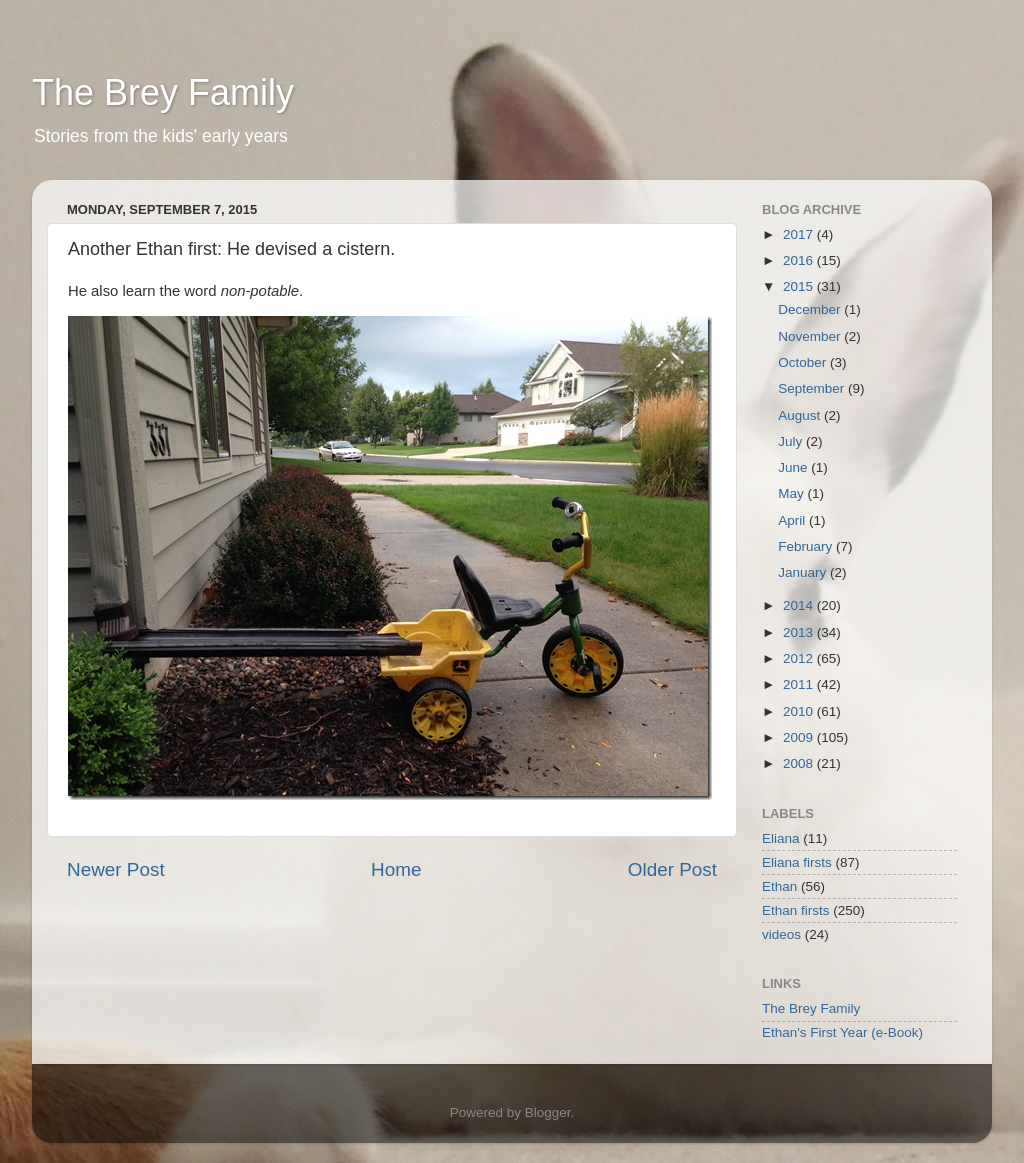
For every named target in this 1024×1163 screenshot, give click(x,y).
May (792, 493)
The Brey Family (163, 92)
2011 (800, 684)
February (807, 546)
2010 (800, 711)
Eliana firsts (797, 862)
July (792, 441)
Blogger (548, 1112)
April (793, 520)
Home (396, 869)
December (811, 309)
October (804, 362)
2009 (800, 737)
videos (781, 934)
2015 (800, 286)
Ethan (779, 886)
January (804, 572)
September (813, 388)
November (811, 336)
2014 (800, 605)
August (801, 415)
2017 (800, 234)
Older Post (672, 869)
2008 (800, 763)
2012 (800, 658)
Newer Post (116, 869)
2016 (800, 260)
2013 (800, 632)
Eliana (781, 838)
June (794, 467)
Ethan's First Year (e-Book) (842, 1032)
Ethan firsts (796, 910)
